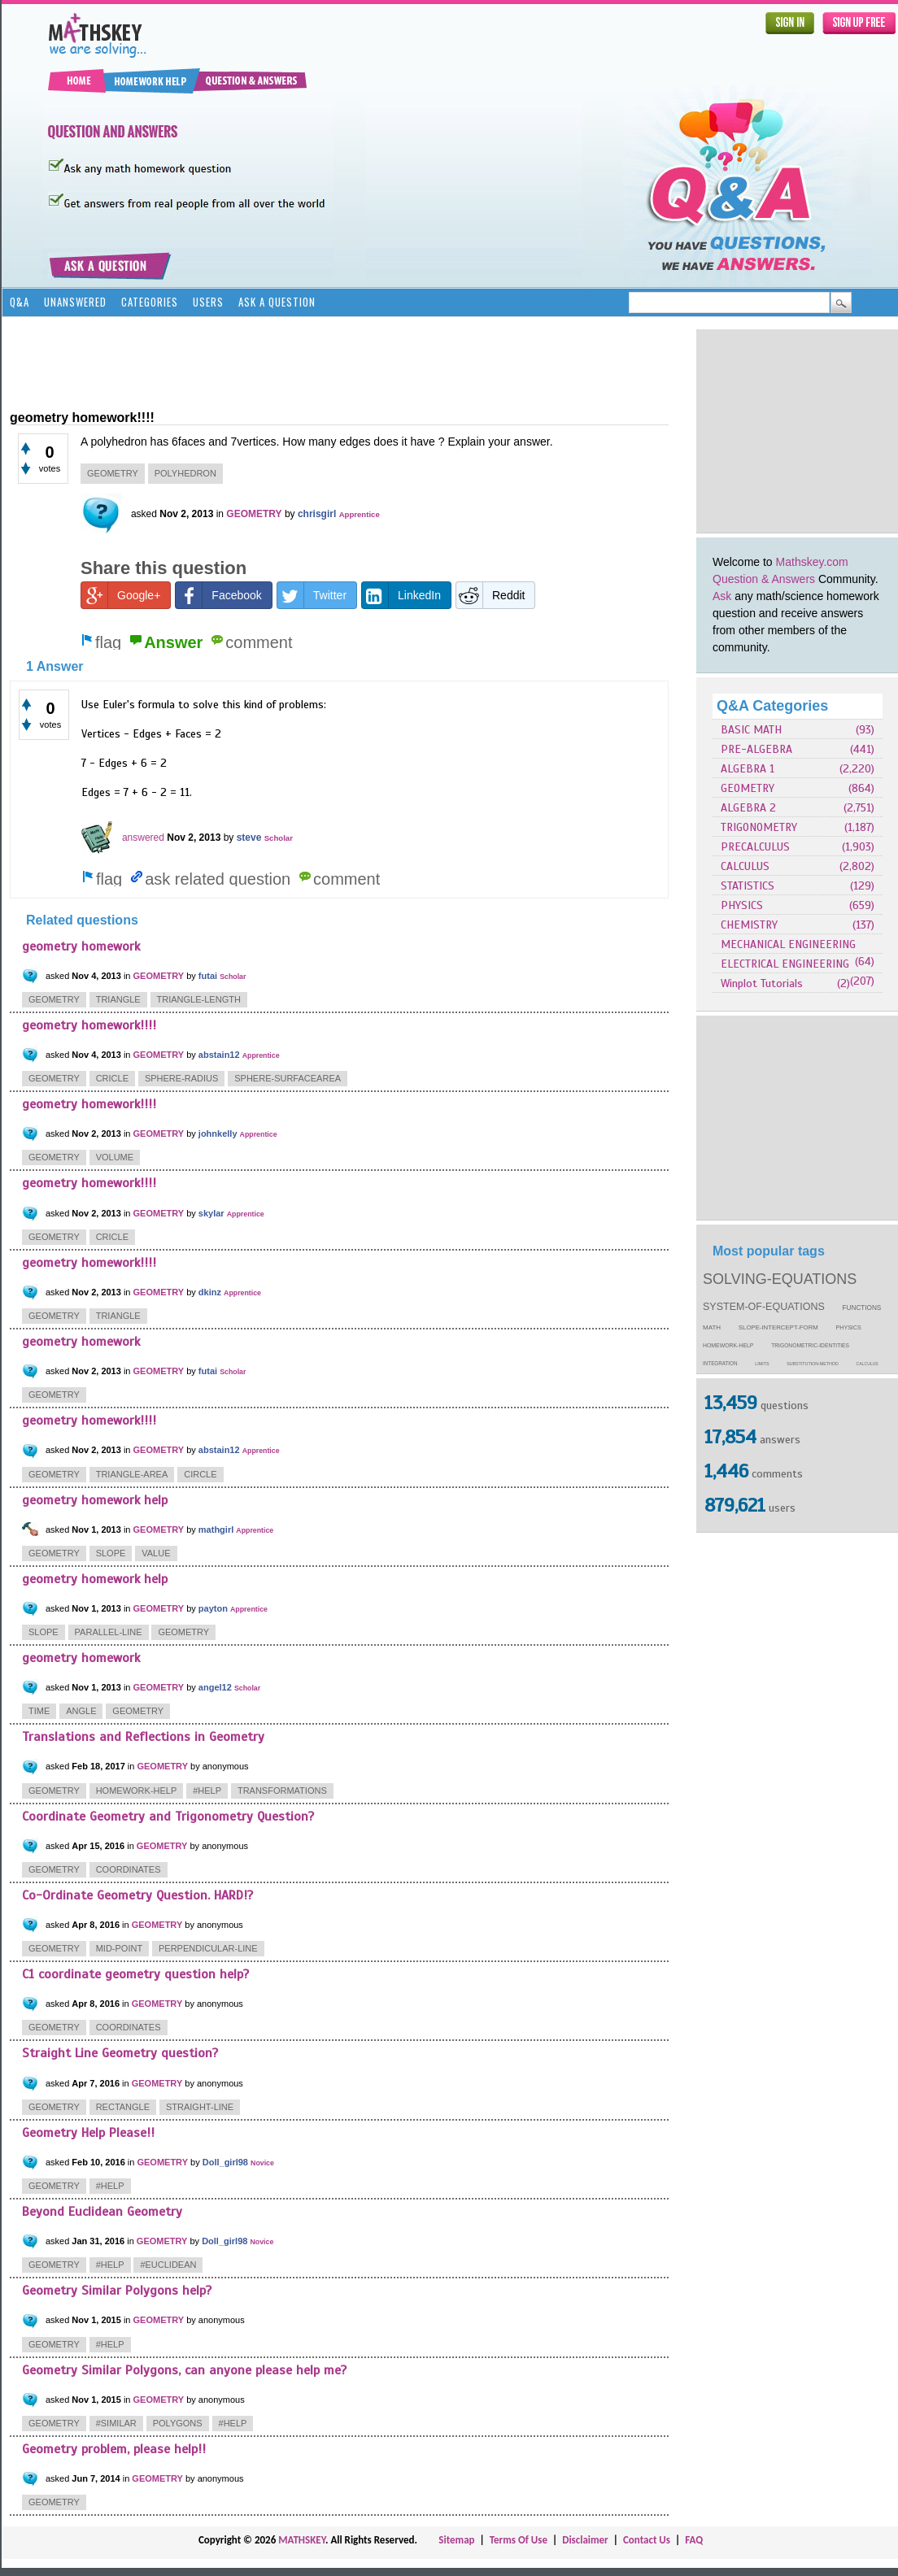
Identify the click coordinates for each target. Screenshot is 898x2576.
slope (111, 1553)
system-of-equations (764, 1306)
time (39, 1711)
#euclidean (168, 2264)
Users (208, 302)
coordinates (128, 1869)
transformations (282, 1790)
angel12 (215, 1687)
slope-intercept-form (778, 1327)
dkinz (209, 1292)
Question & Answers (764, 578)
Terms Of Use (518, 2540)
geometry (112, 473)
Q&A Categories (772, 706)
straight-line (199, 2107)
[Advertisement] (306, 361)
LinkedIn (401, 595)
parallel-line (108, 1632)
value (156, 1553)
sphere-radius (181, 1078)
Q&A (19, 302)
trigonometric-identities (810, 1345)
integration (720, 1363)
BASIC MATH (751, 730)
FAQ (694, 2540)
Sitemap (456, 2540)
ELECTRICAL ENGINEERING (785, 964)
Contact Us (646, 2540)
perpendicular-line (208, 1948)
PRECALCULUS (755, 847)
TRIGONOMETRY (759, 827)
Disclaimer (585, 2540)
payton (213, 1608)
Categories (149, 302)
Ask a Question (277, 302)
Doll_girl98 (225, 2162)
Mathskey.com (812, 561)
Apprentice (359, 514)
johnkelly (218, 1133)
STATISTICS (747, 886)
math (712, 1327)
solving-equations (780, 1279)
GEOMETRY (747, 788)
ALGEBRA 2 (748, 808)
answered (143, 837)
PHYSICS (742, 905)
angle (81, 1711)
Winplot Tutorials (762, 983)
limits (762, 1363)
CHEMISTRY (749, 925)
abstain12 (219, 1055)
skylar (211, 1213)
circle (200, 1474)
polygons (178, 2423)
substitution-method (813, 1363)
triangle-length (199, 999)
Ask (722, 596)
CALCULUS (745, 866)
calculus (867, 1363)
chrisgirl (317, 514)
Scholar (278, 837)
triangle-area (132, 1474)
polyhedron (185, 473)
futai (207, 976)
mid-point (119, 1948)
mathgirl (215, 1529)
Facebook (218, 595)
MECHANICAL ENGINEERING (788, 944)
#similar (116, 2423)
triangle (118, 999)
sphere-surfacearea (287, 1078)
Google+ (120, 595)
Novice (262, 2163)
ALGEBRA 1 (747, 769)
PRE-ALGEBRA (756, 749)
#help (207, 1790)
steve (249, 837)
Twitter (312, 595)
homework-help (728, 1345)
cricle (112, 1078)
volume (114, 1157)
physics (848, 1328)
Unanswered (75, 302)
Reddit (490, 595)
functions (862, 1308)
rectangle (123, 2107)
